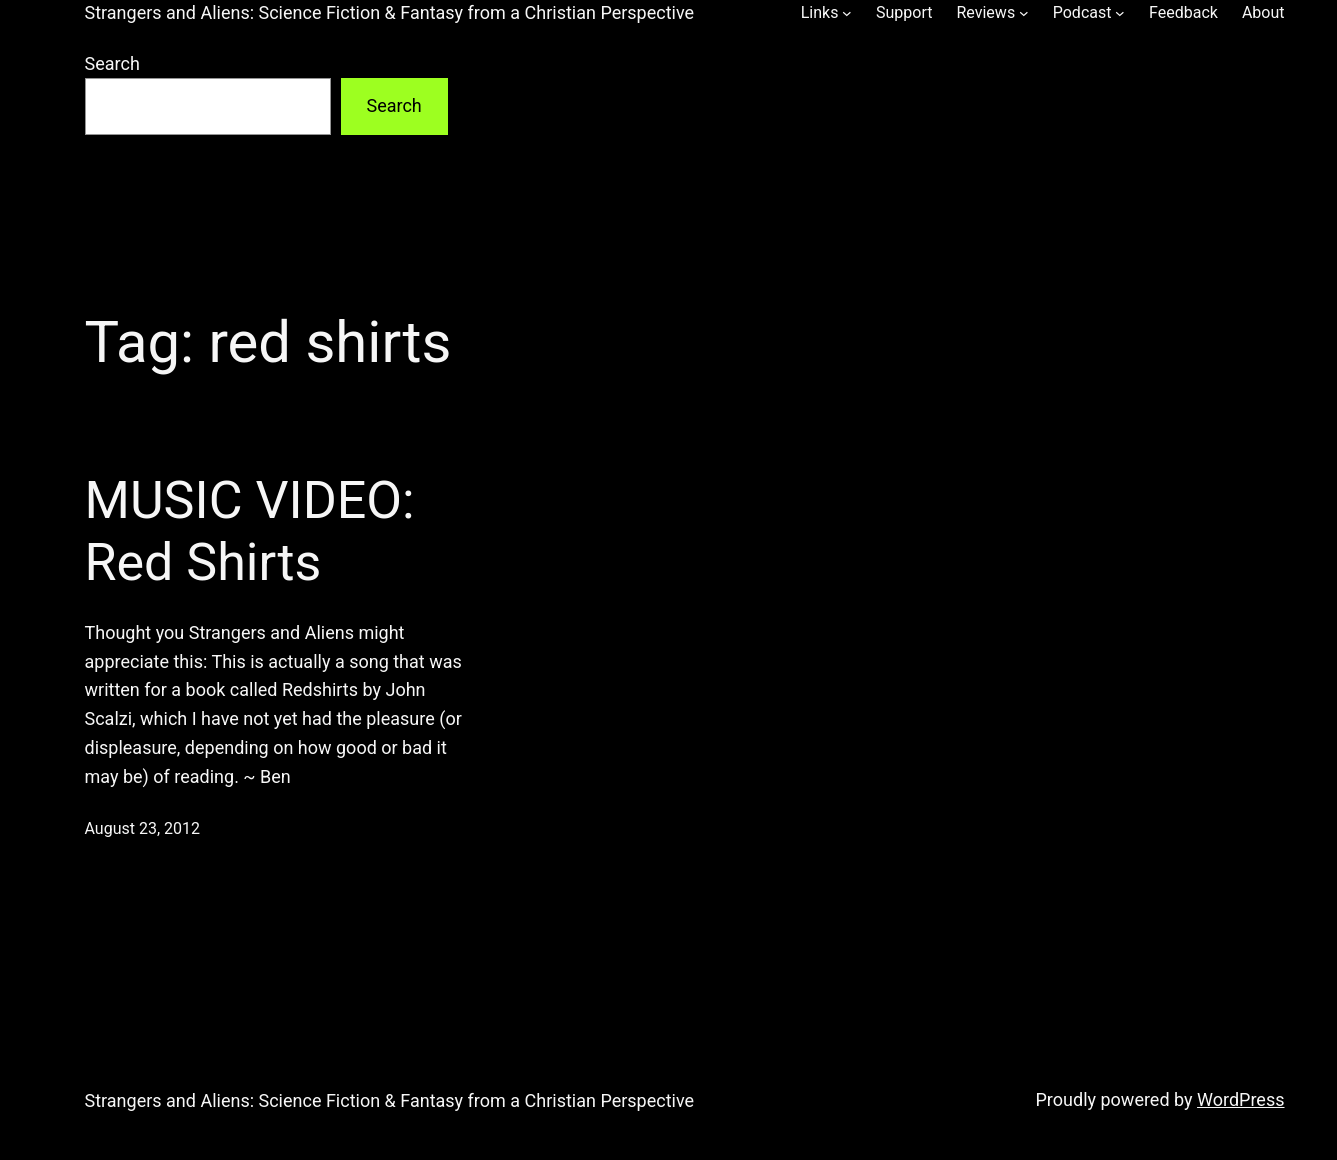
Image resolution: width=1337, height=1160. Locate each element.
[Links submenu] (847, 13)
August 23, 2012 (143, 828)
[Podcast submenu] (1120, 13)
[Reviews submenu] (1024, 13)
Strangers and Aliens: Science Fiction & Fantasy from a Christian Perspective (390, 12)
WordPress (1240, 1099)
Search (112, 63)
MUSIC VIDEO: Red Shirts (250, 531)
